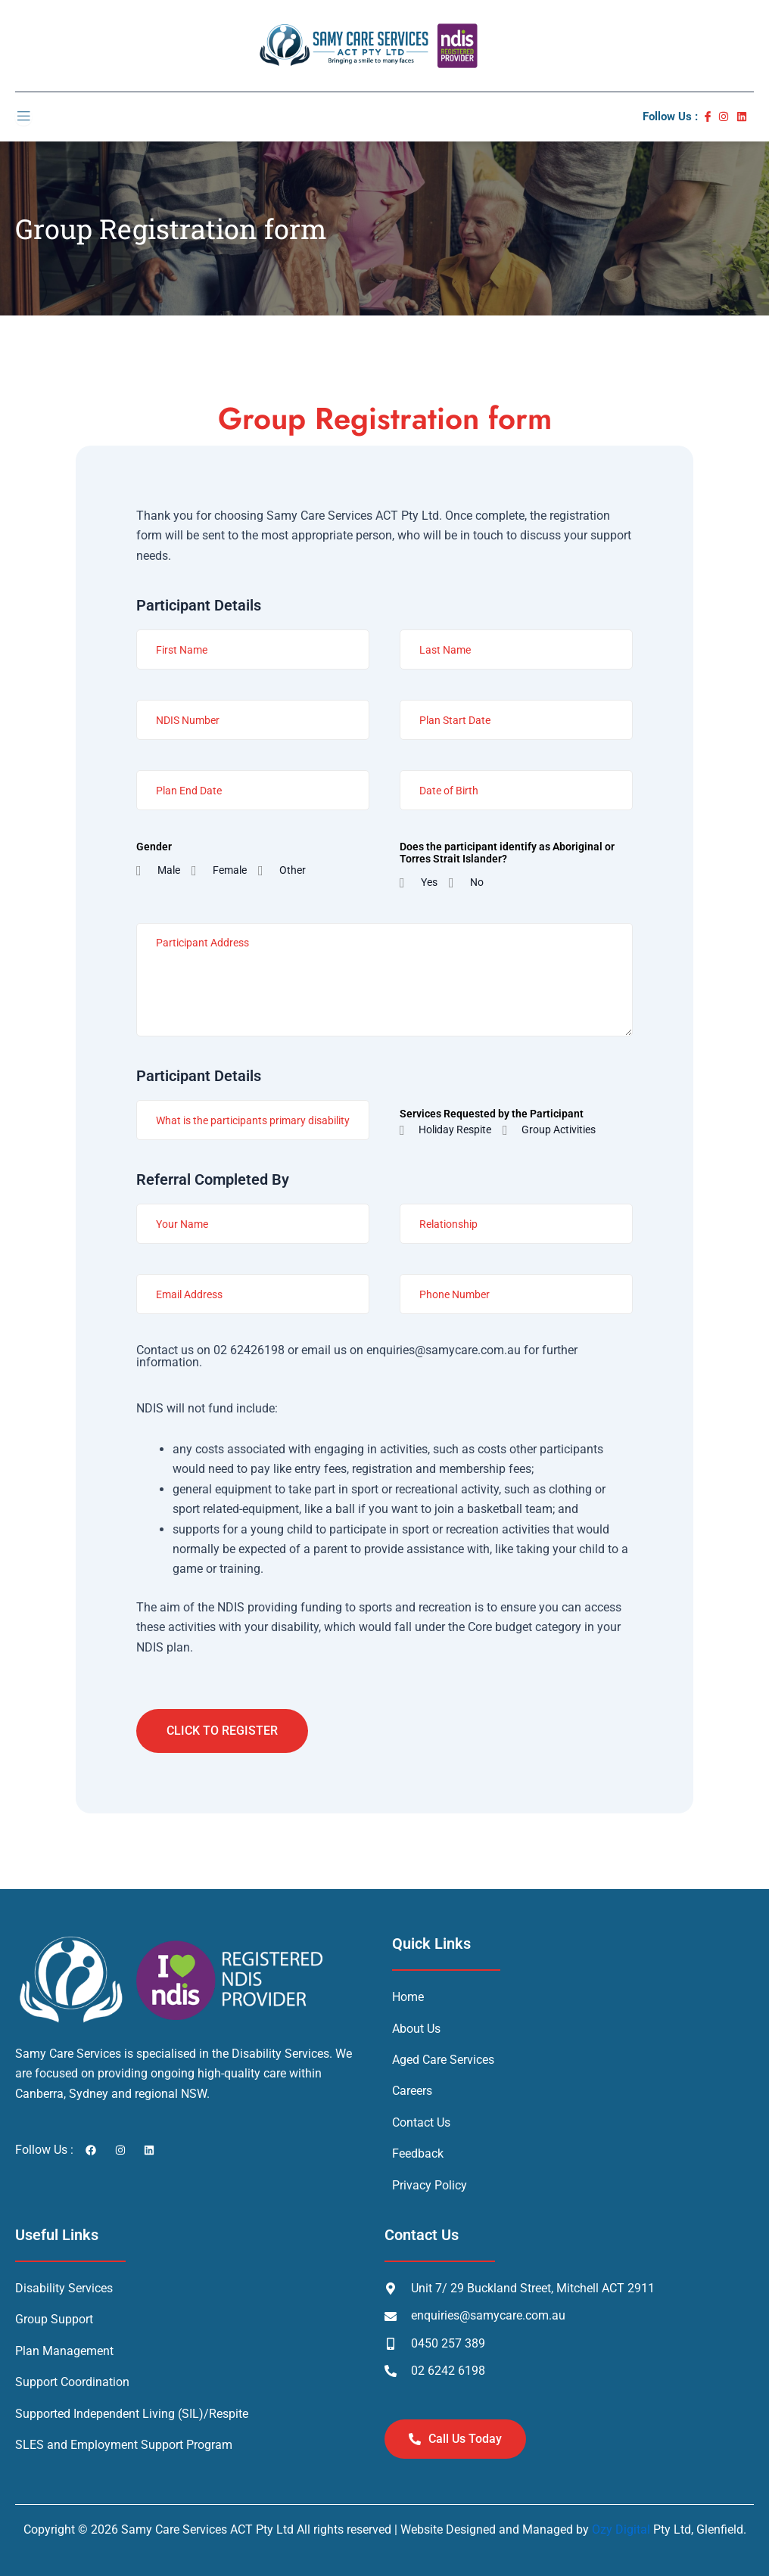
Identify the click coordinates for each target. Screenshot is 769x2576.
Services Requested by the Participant (492, 1114)
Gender (154, 847)
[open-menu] (23, 117)
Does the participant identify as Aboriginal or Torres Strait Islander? (507, 853)
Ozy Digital (621, 2529)
